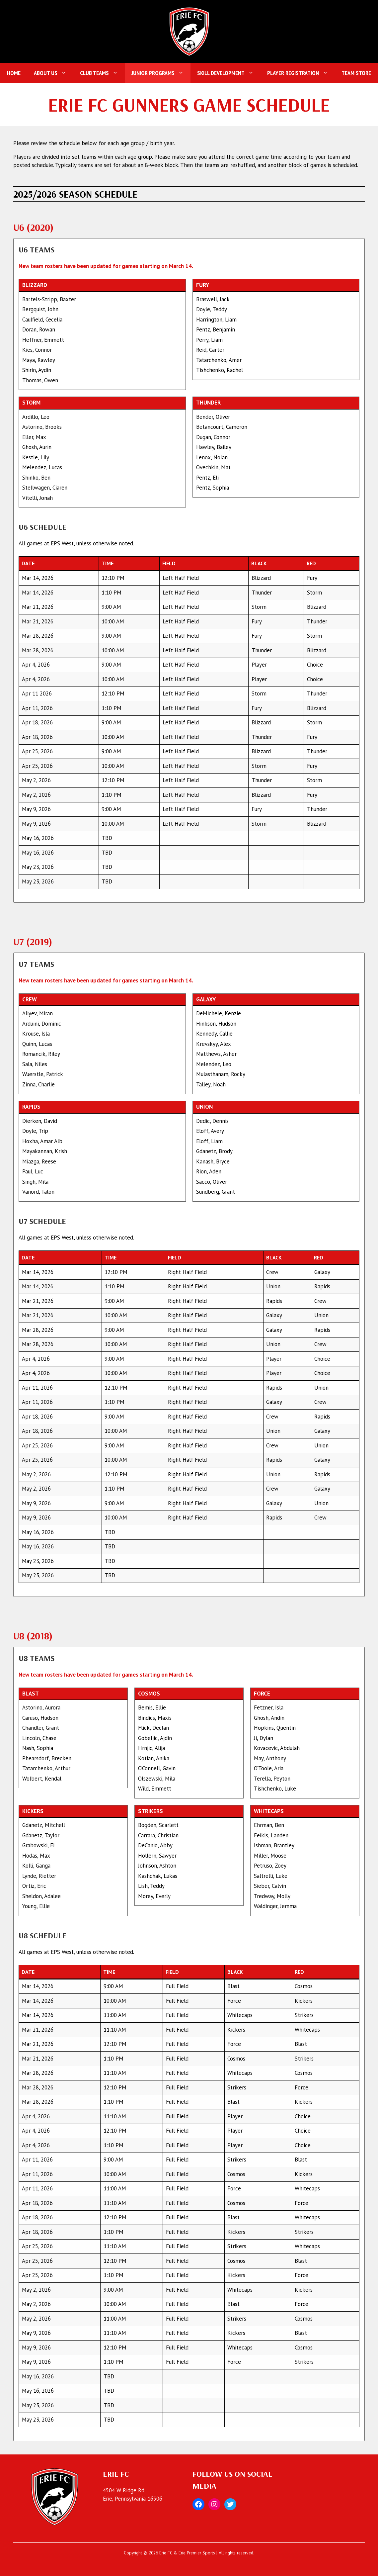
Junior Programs (160, 73)
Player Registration (301, 73)
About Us (53, 73)
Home (14, 73)
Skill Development (229, 73)
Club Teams (102, 73)
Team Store (356, 73)
